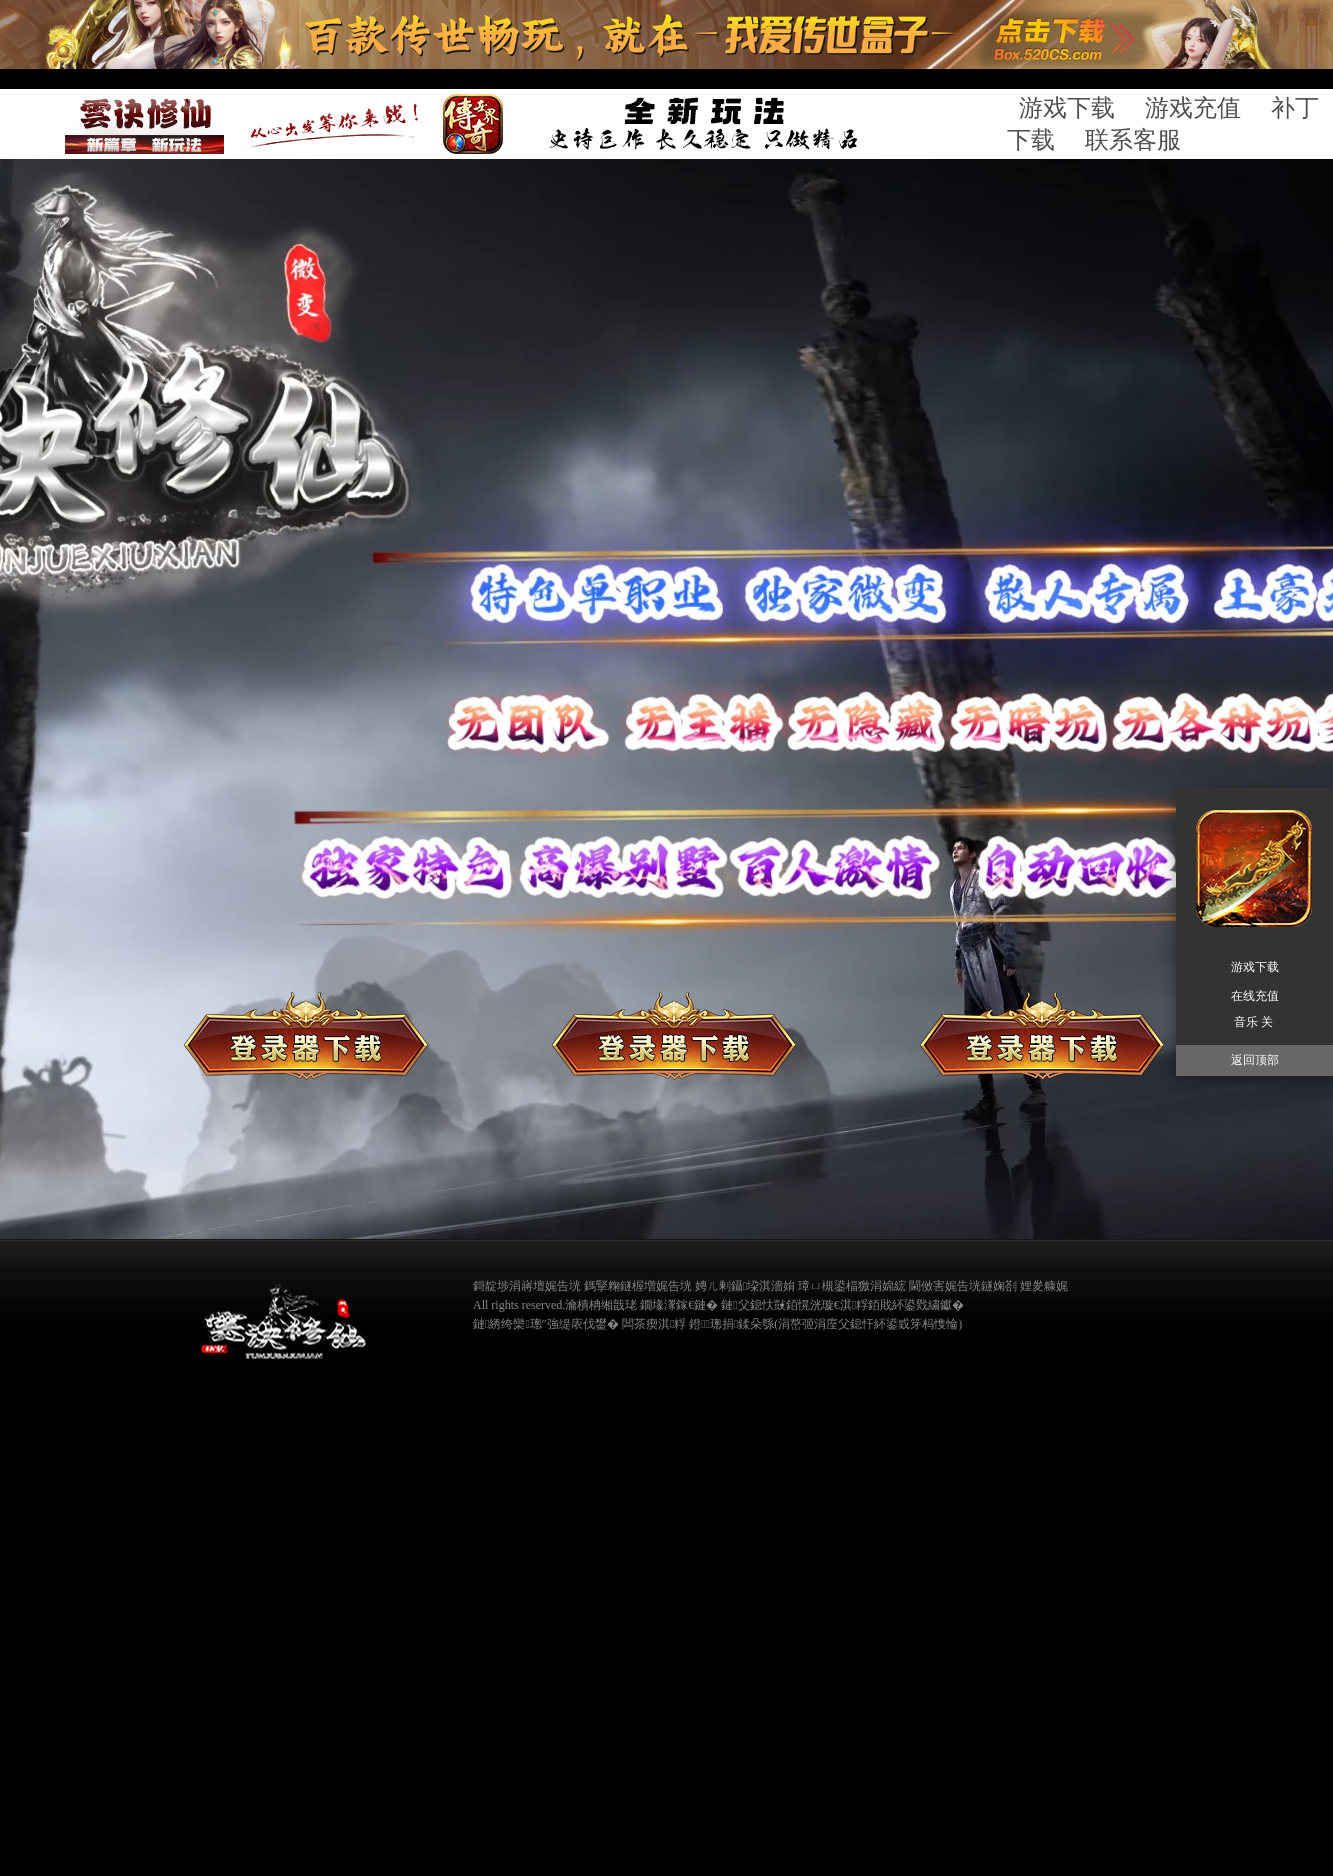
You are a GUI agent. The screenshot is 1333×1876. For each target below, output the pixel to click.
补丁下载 (674, 1035)
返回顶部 (1255, 1060)
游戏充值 (1193, 108)
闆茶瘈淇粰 (654, 1324)
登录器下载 (306, 1035)
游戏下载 (1067, 108)
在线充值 (1042, 1035)
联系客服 (1133, 140)
